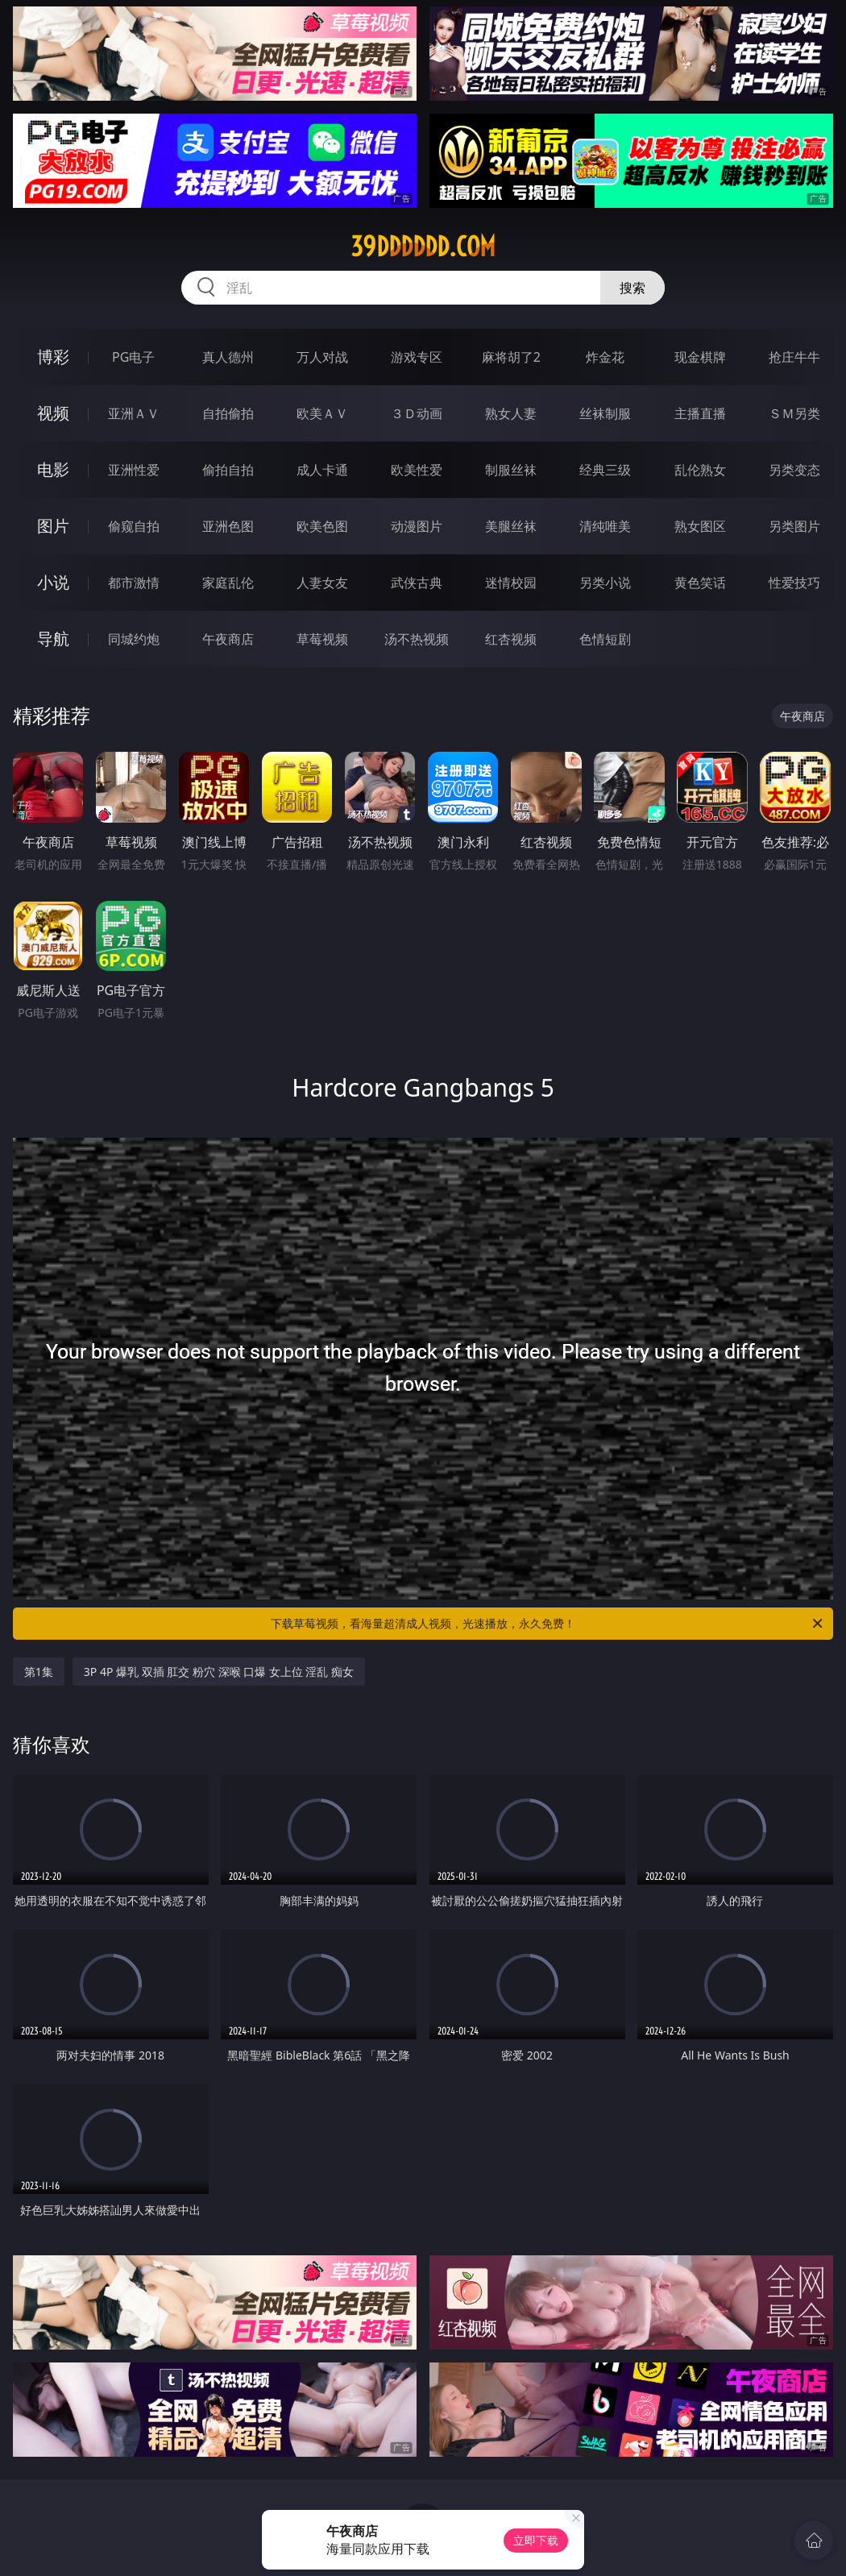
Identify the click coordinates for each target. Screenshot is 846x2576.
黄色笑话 (700, 582)
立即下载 (535, 2540)
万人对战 (322, 357)
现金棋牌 (700, 357)
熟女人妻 (511, 413)
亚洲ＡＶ (134, 413)
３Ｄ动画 (416, 413)
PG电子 (133, 357)
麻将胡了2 (511, 357)
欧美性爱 (416, 470)
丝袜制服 (605, 413)
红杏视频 (511, 639)
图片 (53, 526)
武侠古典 (416, 582)
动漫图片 (416, 526)
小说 (53, 582)
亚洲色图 (228, 526)
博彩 (53, 356)
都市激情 (134, 582)
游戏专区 (416, 357)
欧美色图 (322, 526)
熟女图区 (700, 526)
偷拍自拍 (228, 470)
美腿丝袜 (511, 526)
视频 (53, 413)
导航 (53, 638)
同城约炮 (134, 639)
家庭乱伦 (228, 582)
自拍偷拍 (228, 413)
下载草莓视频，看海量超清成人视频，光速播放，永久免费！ (548, 1623)
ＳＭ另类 (794, 413)
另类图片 (794, 526)
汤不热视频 (416, 639)
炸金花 (605, 357)
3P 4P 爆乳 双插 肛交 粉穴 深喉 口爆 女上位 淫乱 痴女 (219, 1671)
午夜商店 (228, 639)
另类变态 (794, 470)
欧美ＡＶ (322, 413)
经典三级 (605, 470)
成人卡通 (322, 470)
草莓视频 (322, 639)
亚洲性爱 (134, 470)
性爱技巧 (794, 582)
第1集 (38, 1671)
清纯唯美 (605, 526)
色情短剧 (605, 639)
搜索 (632, 288)
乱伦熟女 (700, 470)
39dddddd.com (423, 246)
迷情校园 (511, 582)
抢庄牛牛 (794, 357)
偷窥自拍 (134, 526)
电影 (53, 469)
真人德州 (228, 357)
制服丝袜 (511, 470)
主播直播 (700, 413)
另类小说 (605, 582)
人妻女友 (322, 582)
